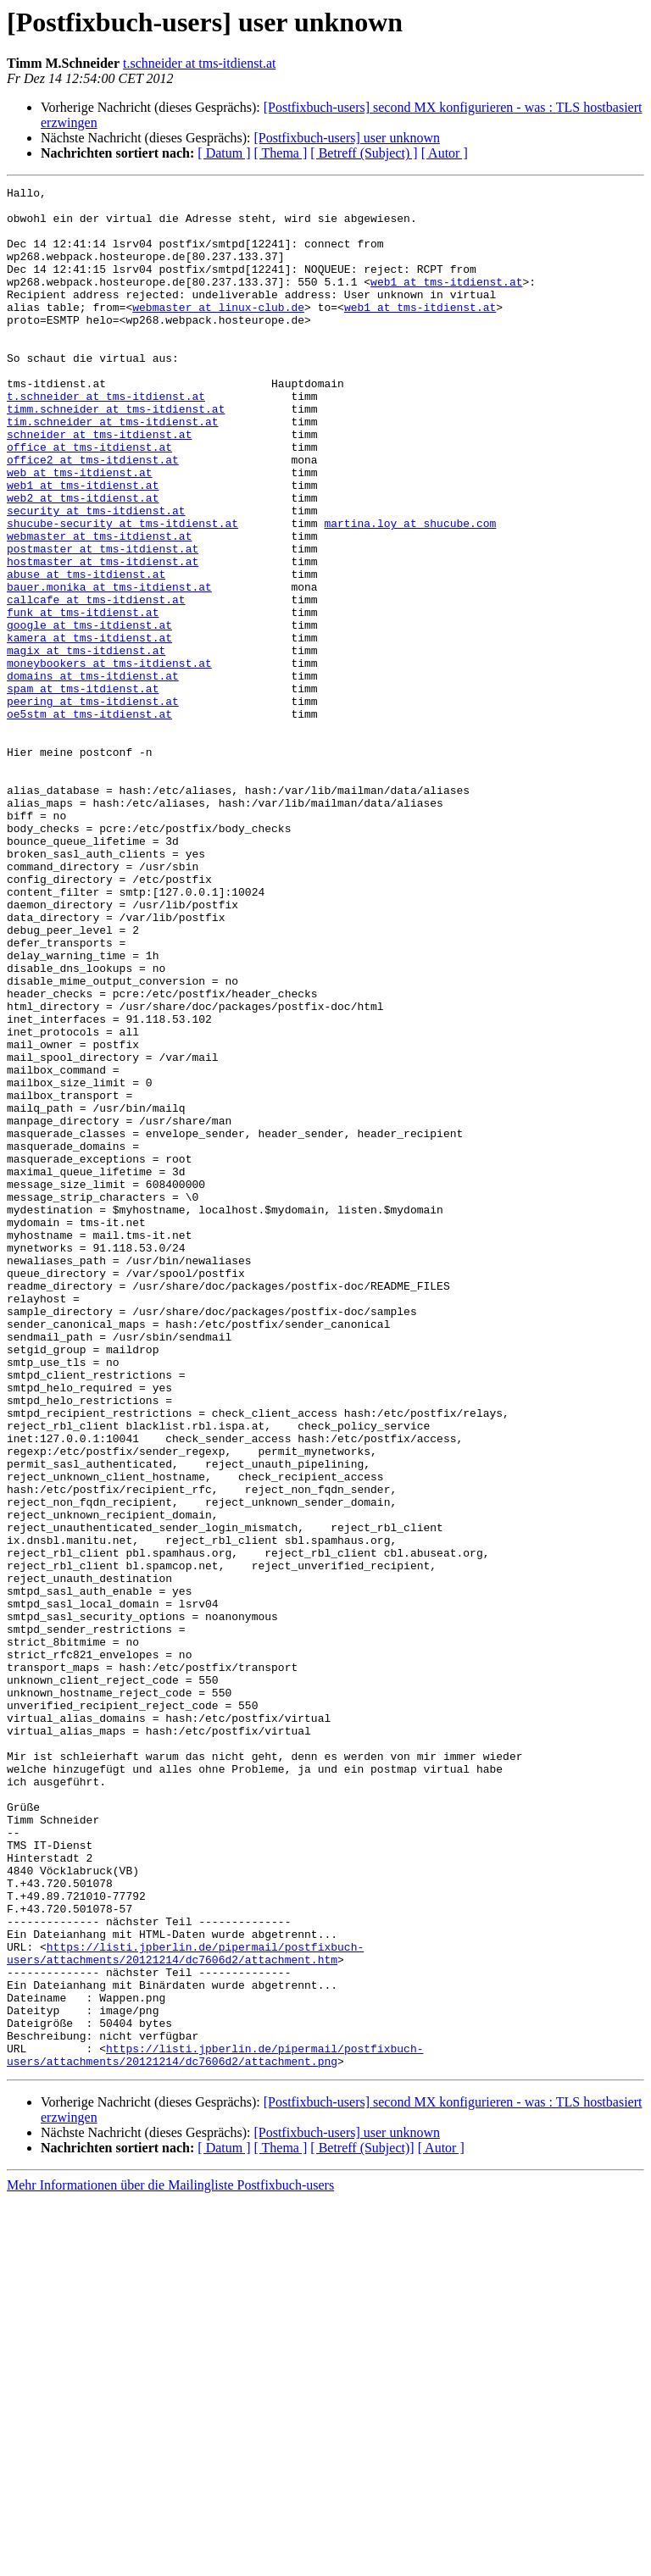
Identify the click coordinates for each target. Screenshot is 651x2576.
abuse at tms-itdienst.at (86, 652)
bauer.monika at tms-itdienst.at (109, 667)
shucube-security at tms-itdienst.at (122, 591)
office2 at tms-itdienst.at (93, 515)
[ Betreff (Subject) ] (363, 153)
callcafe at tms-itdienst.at (96, 683)
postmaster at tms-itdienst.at (102, 622)
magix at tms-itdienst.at (86, 744)
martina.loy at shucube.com (410, 591)
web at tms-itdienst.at (80, 530)
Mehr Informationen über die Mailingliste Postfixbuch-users (170, 2561)
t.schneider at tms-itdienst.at (199, 63)
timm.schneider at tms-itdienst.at (116, 454)
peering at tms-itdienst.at (93, 805)
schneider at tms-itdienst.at (99, 484)
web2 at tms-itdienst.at (83, 561)
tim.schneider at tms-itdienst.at (113, 469)
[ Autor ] (444, 153)
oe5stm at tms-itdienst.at (89, 820)
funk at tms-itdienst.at (83, 698)
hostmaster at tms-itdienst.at (102, 637)
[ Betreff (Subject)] (362, 2524)
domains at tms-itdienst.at (93, 774)
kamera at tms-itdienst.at (89, 728)
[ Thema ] (281, 153)
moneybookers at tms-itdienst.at (109, 759)
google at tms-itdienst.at (89, 713)
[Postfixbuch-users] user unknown (346, 137)
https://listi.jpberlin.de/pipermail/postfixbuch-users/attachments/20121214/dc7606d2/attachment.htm (185, 2307)
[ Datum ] (224, 153)
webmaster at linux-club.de (218, 332)
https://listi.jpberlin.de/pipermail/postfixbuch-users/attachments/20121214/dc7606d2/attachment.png (215, 2429)
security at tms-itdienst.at (96, 576)
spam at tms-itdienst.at (83, 789)
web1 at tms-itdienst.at (446, 301)
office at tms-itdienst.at (89, 500)
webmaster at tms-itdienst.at (99, 606)
